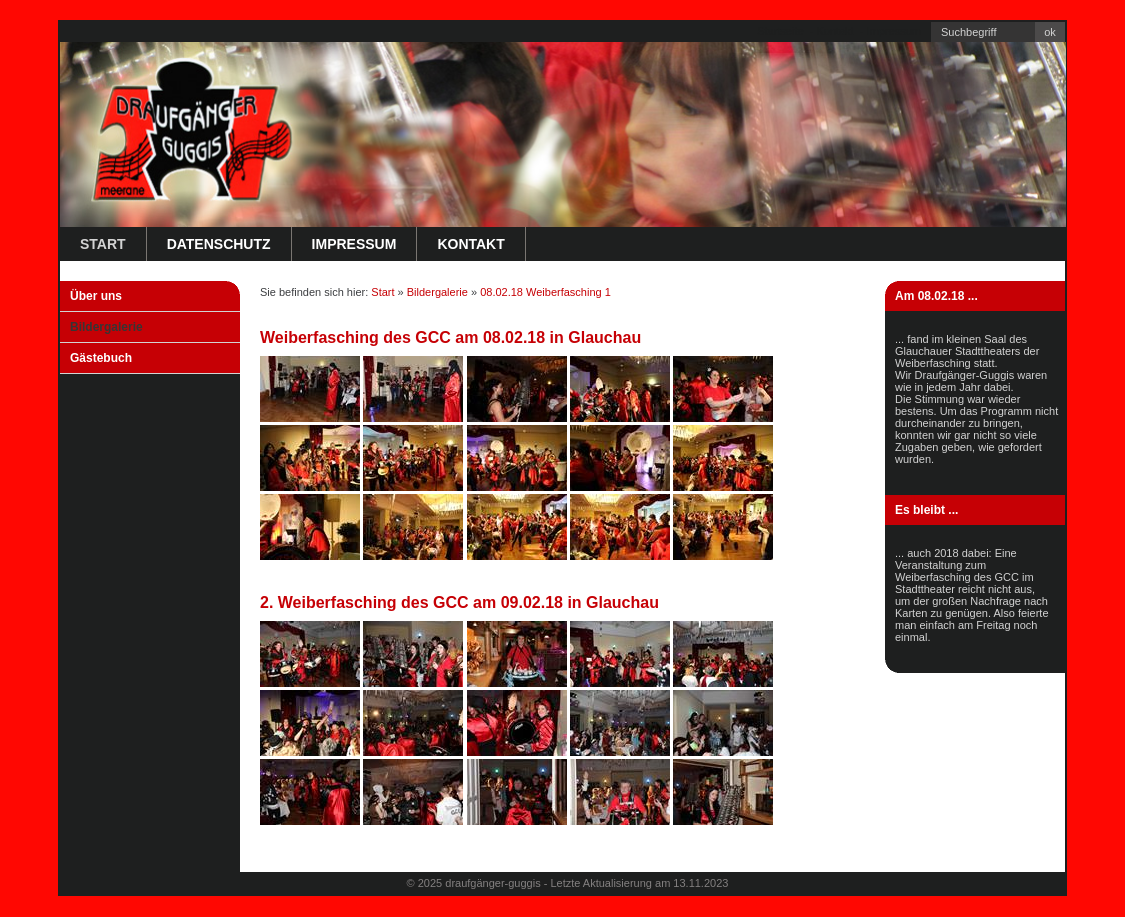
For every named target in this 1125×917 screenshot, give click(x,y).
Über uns (96, 296)
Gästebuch (101, 358)
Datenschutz (219, 244)
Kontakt (834, 31)
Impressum (894, 31)
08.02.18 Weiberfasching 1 (545, 292)
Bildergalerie (106, 327)
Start (103, 244)
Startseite (780, 31)
